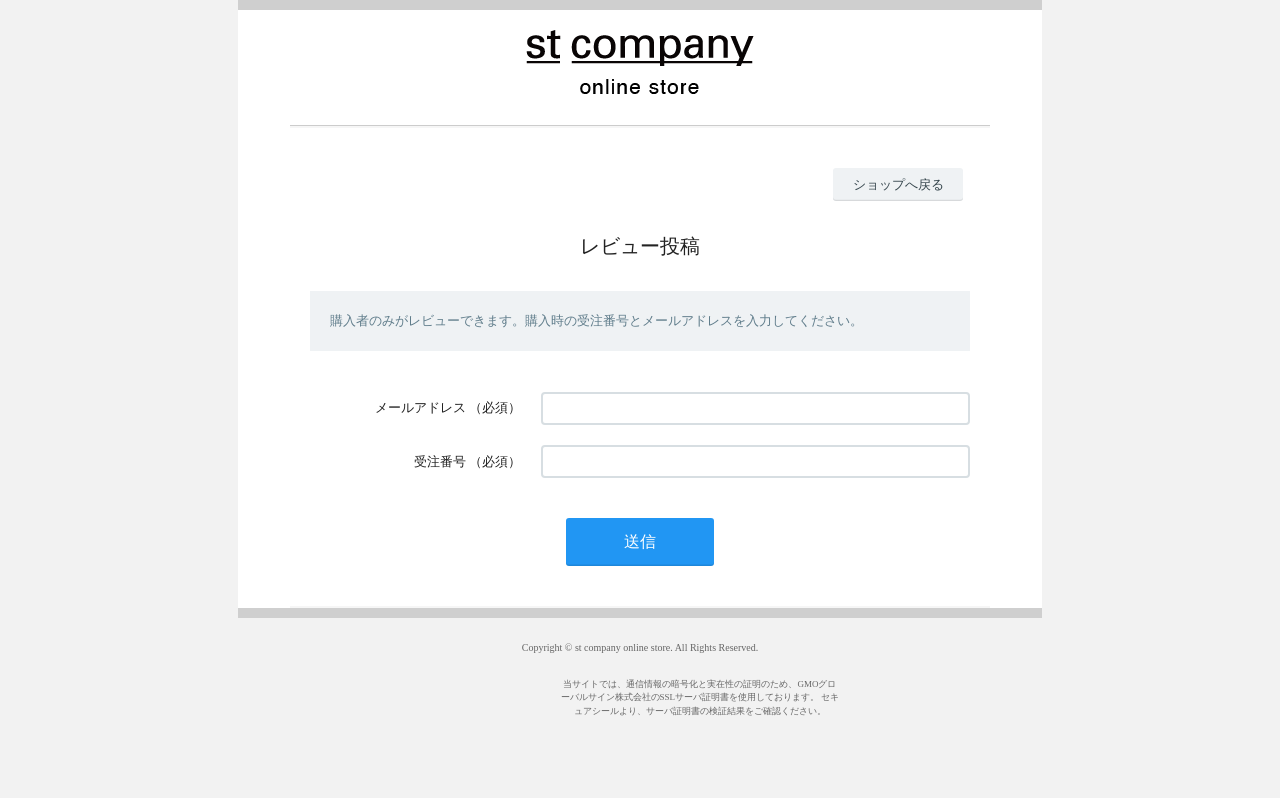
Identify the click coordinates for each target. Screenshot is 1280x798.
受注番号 (440, 461)
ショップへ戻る (898, 184)
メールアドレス (420, 407)
